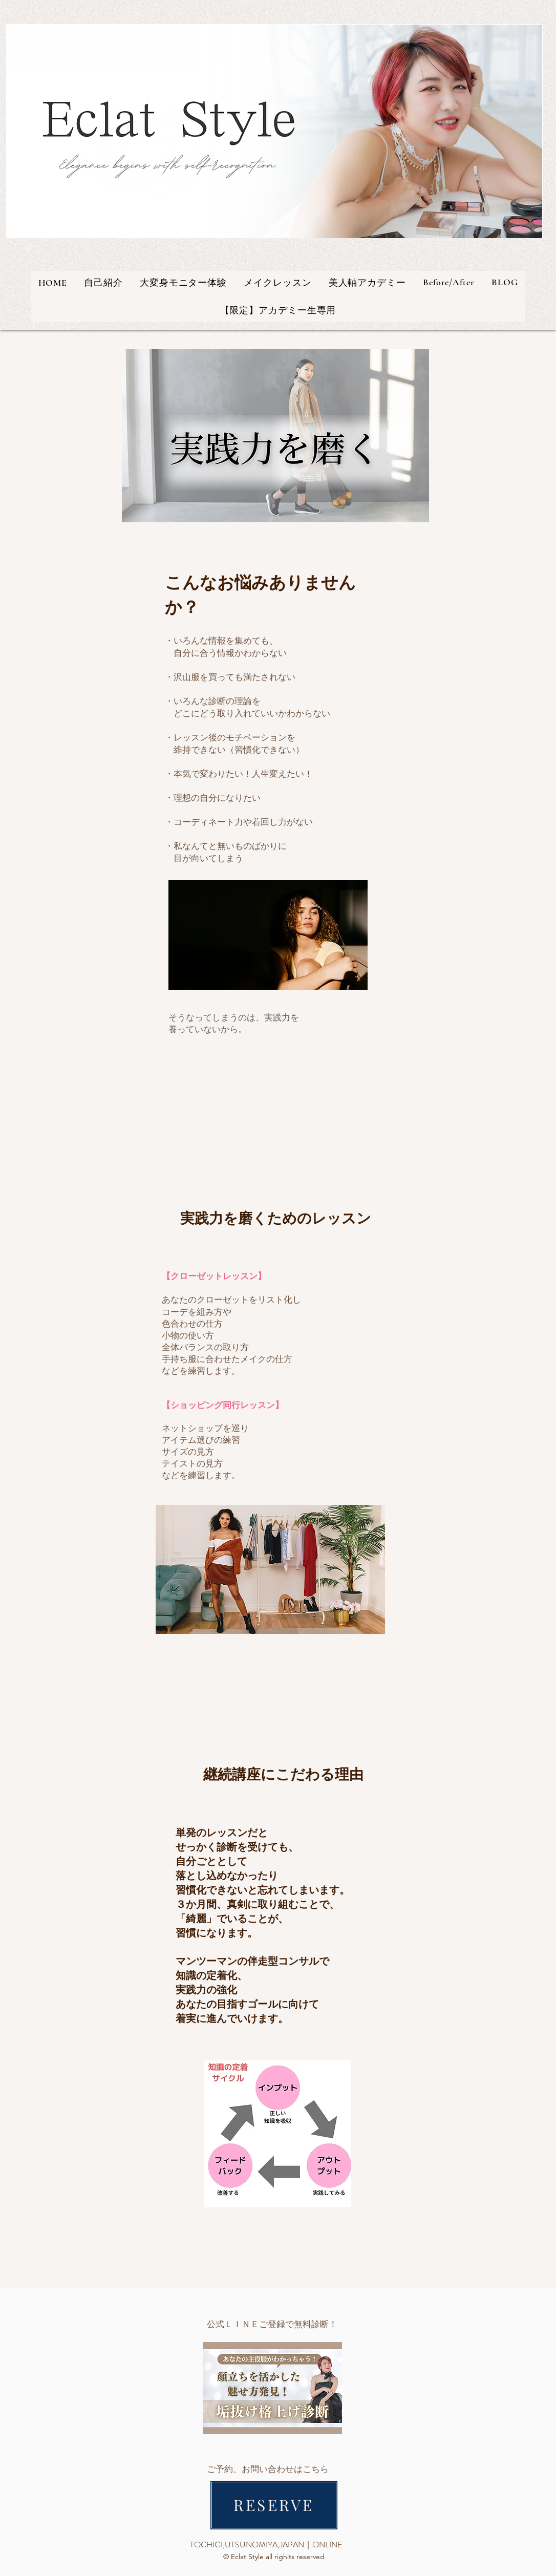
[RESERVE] (274, 2505)
